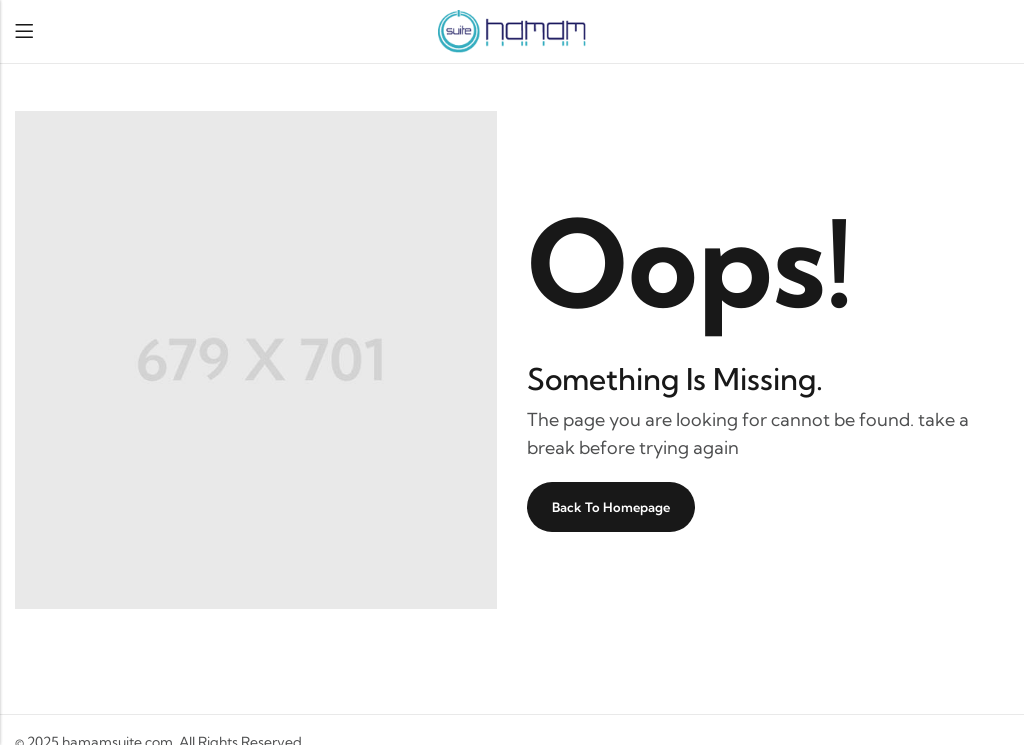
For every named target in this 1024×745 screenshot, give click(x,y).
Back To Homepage (611, 507)
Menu (24, 31)
